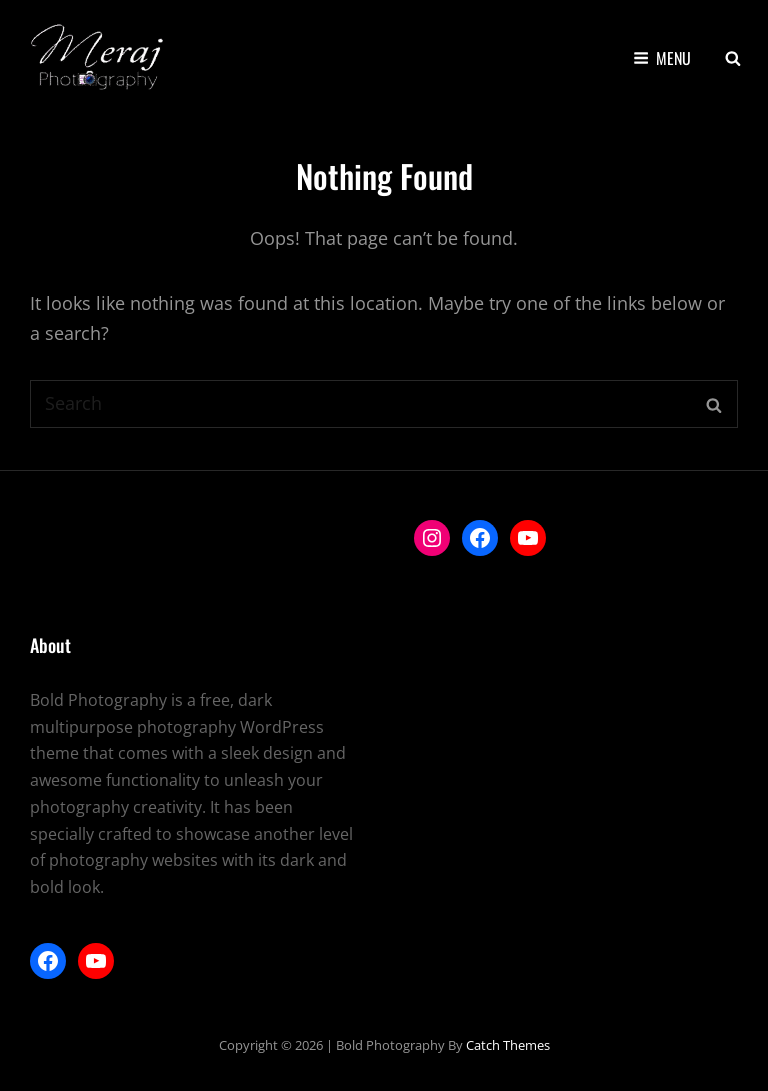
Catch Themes (508, 1045)
